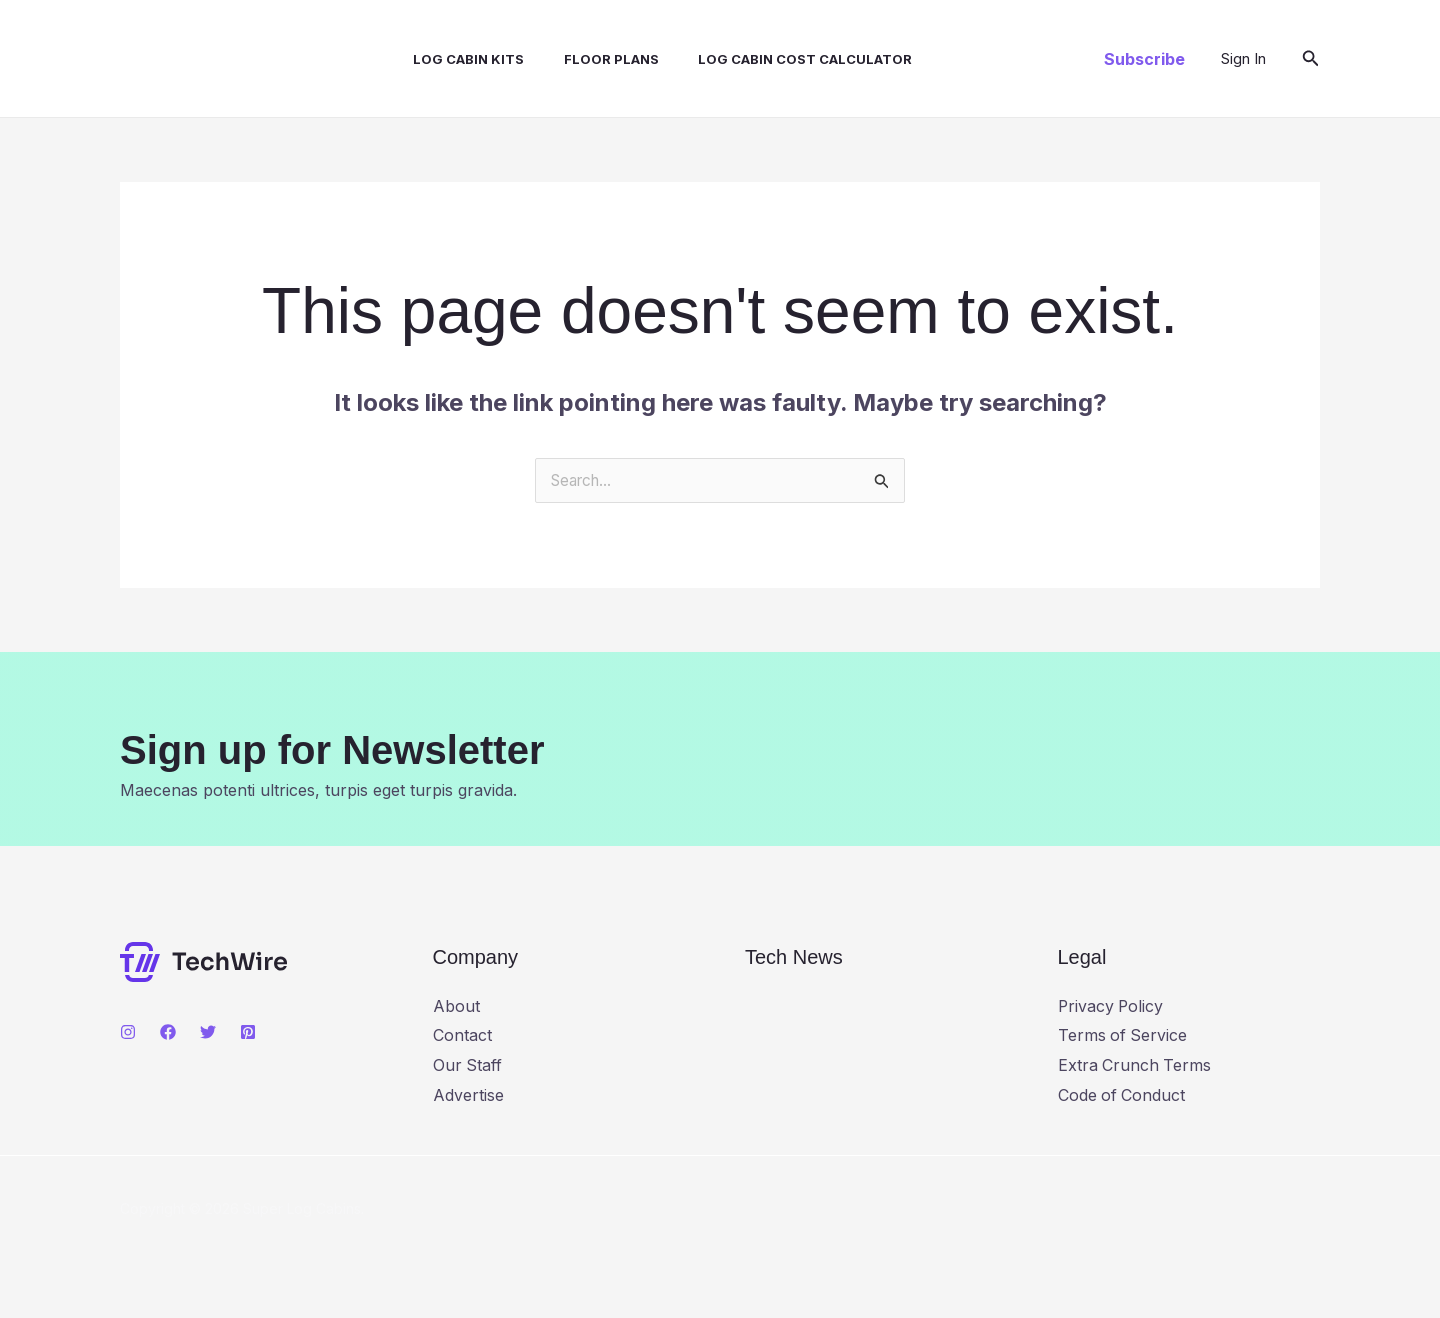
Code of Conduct (1122, 1096)
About (456, 1007)
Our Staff (468, 1066)
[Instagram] (128, 1033)
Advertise (468, 1096)
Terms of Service (1123, 1036)
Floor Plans (585, 59)
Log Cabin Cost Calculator (772, 59)
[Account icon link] (1243, 59)
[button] (1144, 59)
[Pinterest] (248, 1033)
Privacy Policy (1112, 1007)
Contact (462, 1036)
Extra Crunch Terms (1135, 1066)
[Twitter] (208, 1033)
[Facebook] (168, 1033)
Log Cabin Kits (450, 59)
